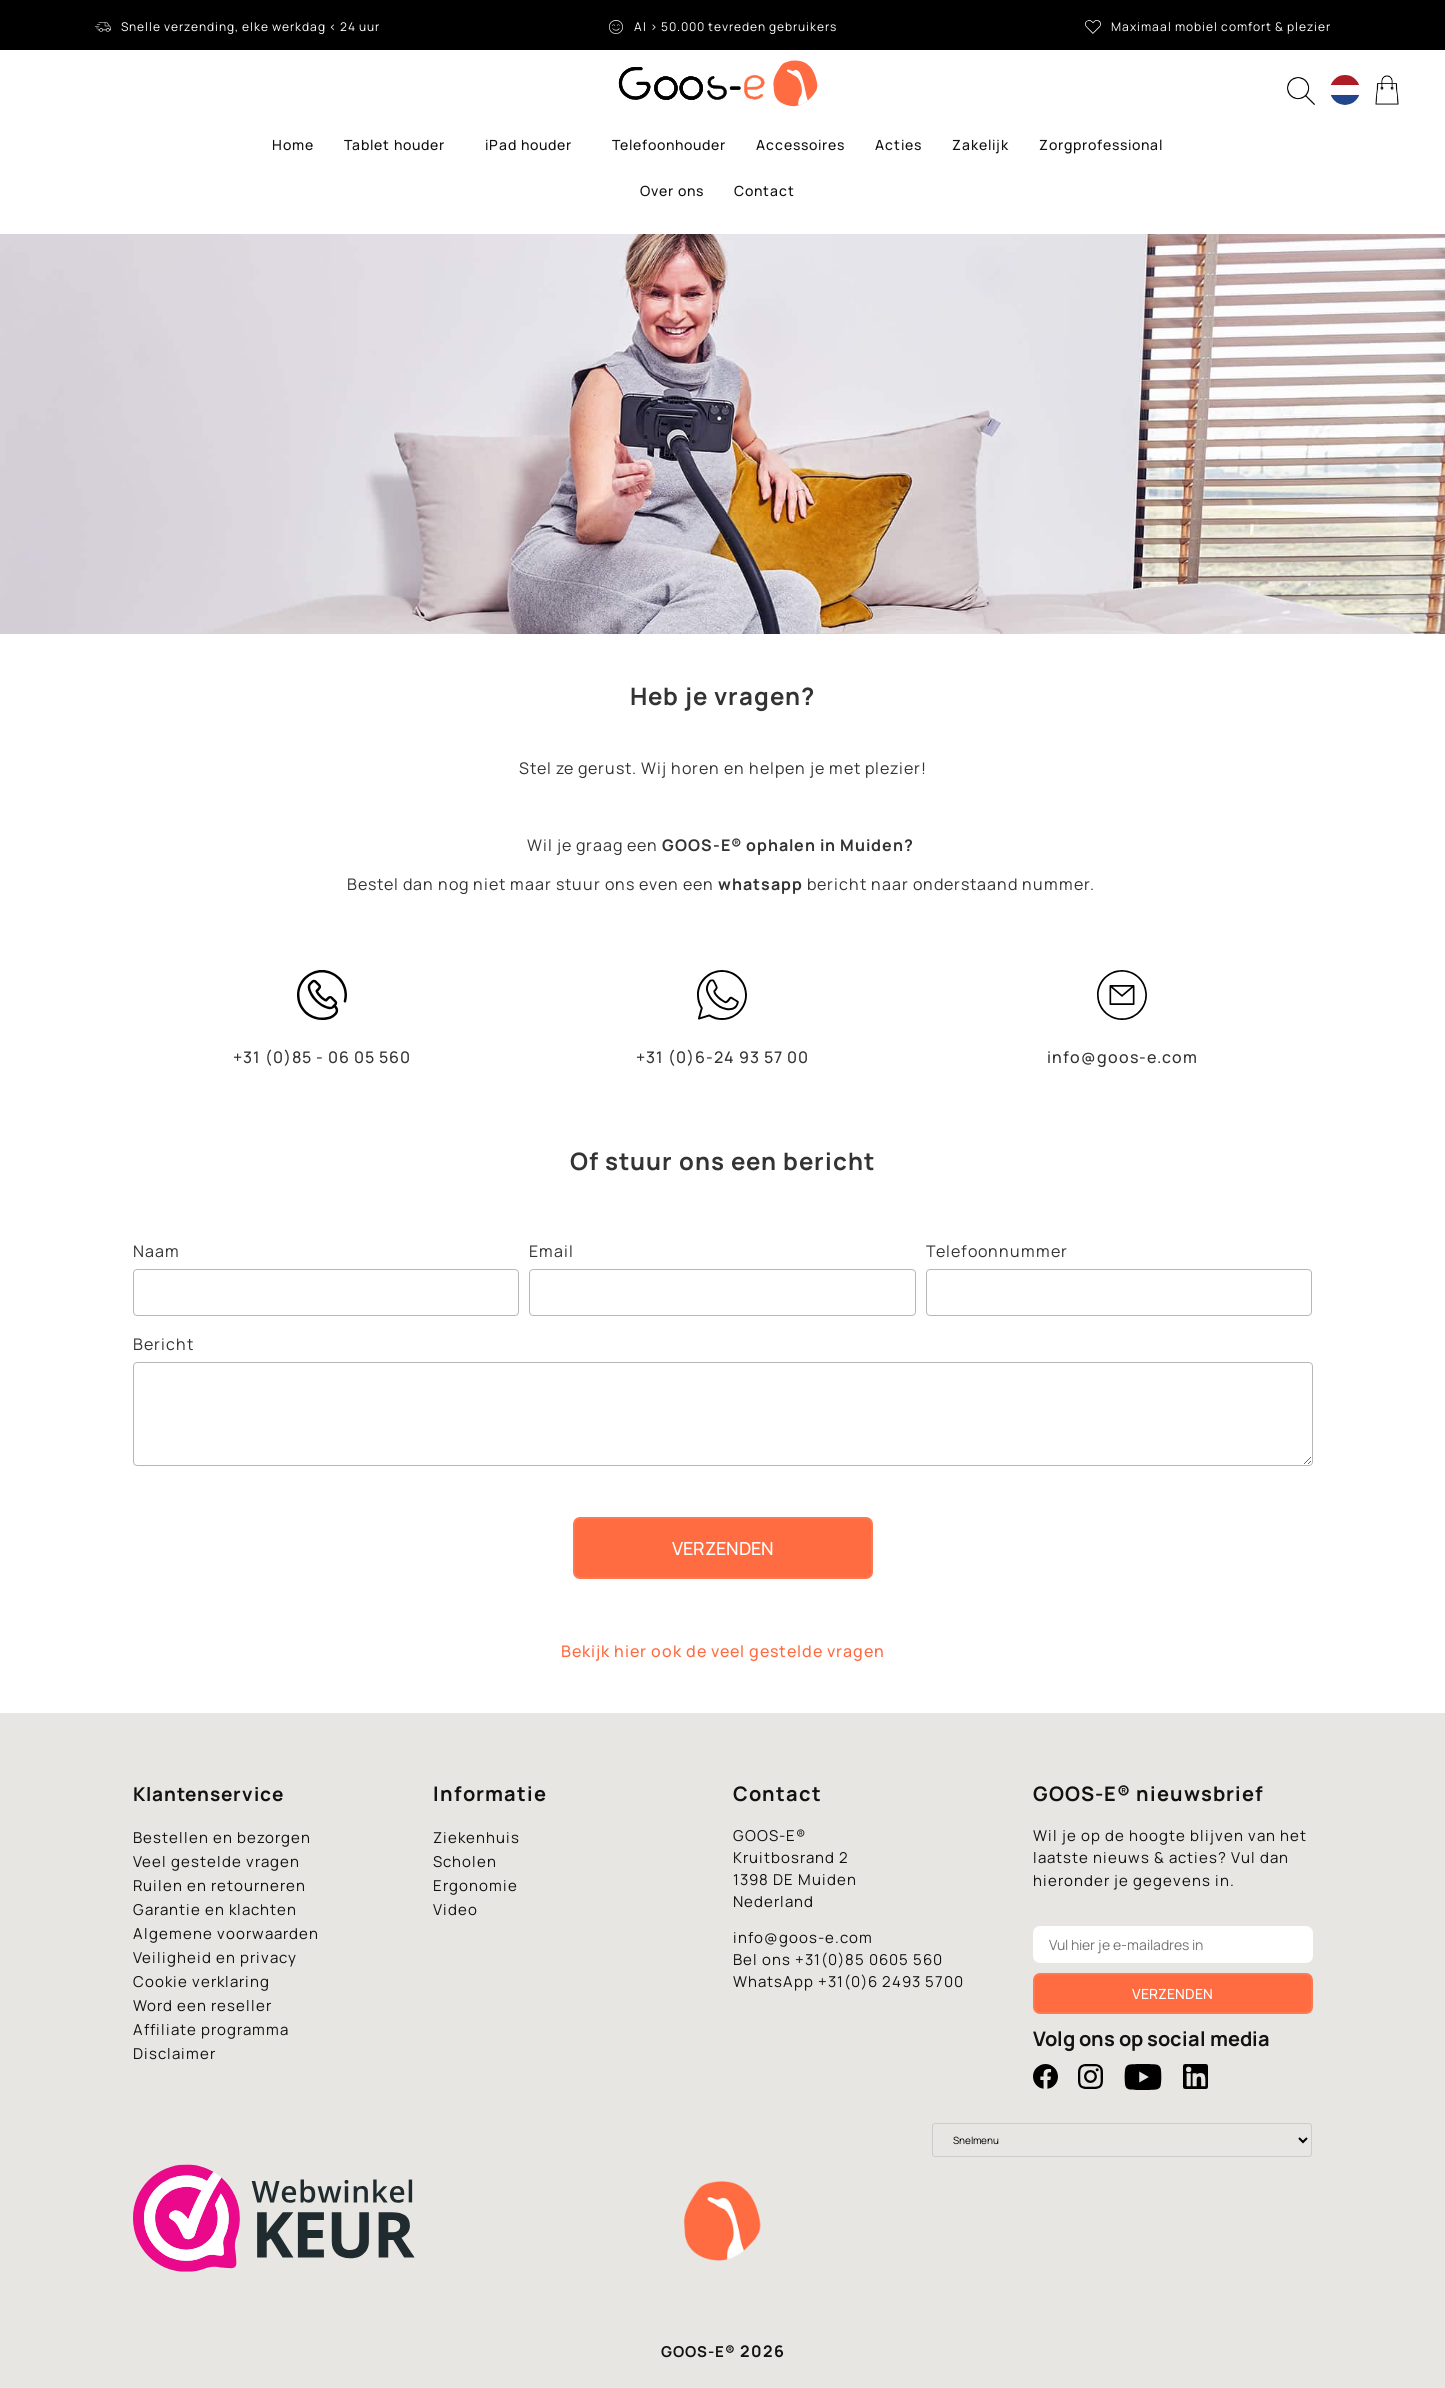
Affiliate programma (211, 2029)
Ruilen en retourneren (219, 1885)
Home (293, 144)
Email (551, 1251)
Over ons (672, 190)
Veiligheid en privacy (215, 1957)
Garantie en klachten (215, 1909)
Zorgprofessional (1101, 144)
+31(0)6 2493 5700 (891, 1981)
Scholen (465, 1861)
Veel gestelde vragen (216, 1861)
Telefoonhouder (669, 144)
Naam (156, 1251)
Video (455, 1909)
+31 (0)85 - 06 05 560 (322, 1057)
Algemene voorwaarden (226, 1933)
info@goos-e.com (1122, 1057)
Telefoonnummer (997, 1251)
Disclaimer (174, 2053)
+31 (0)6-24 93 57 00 (722, 1057)
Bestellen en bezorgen (222, 1837)
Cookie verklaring (201, 1981)
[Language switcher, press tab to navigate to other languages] (1345, 90)
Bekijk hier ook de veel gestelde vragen (723, 1651)
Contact (764, 190)
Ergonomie (475, 1885)
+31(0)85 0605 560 (869, 1959)
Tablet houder (399, 145)
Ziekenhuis (476, 1837)
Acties (898, 144)
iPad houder (533, 145)
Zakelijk (980, 144)
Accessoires (800, 144)
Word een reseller (202, 2005)
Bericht (163, 1344)
